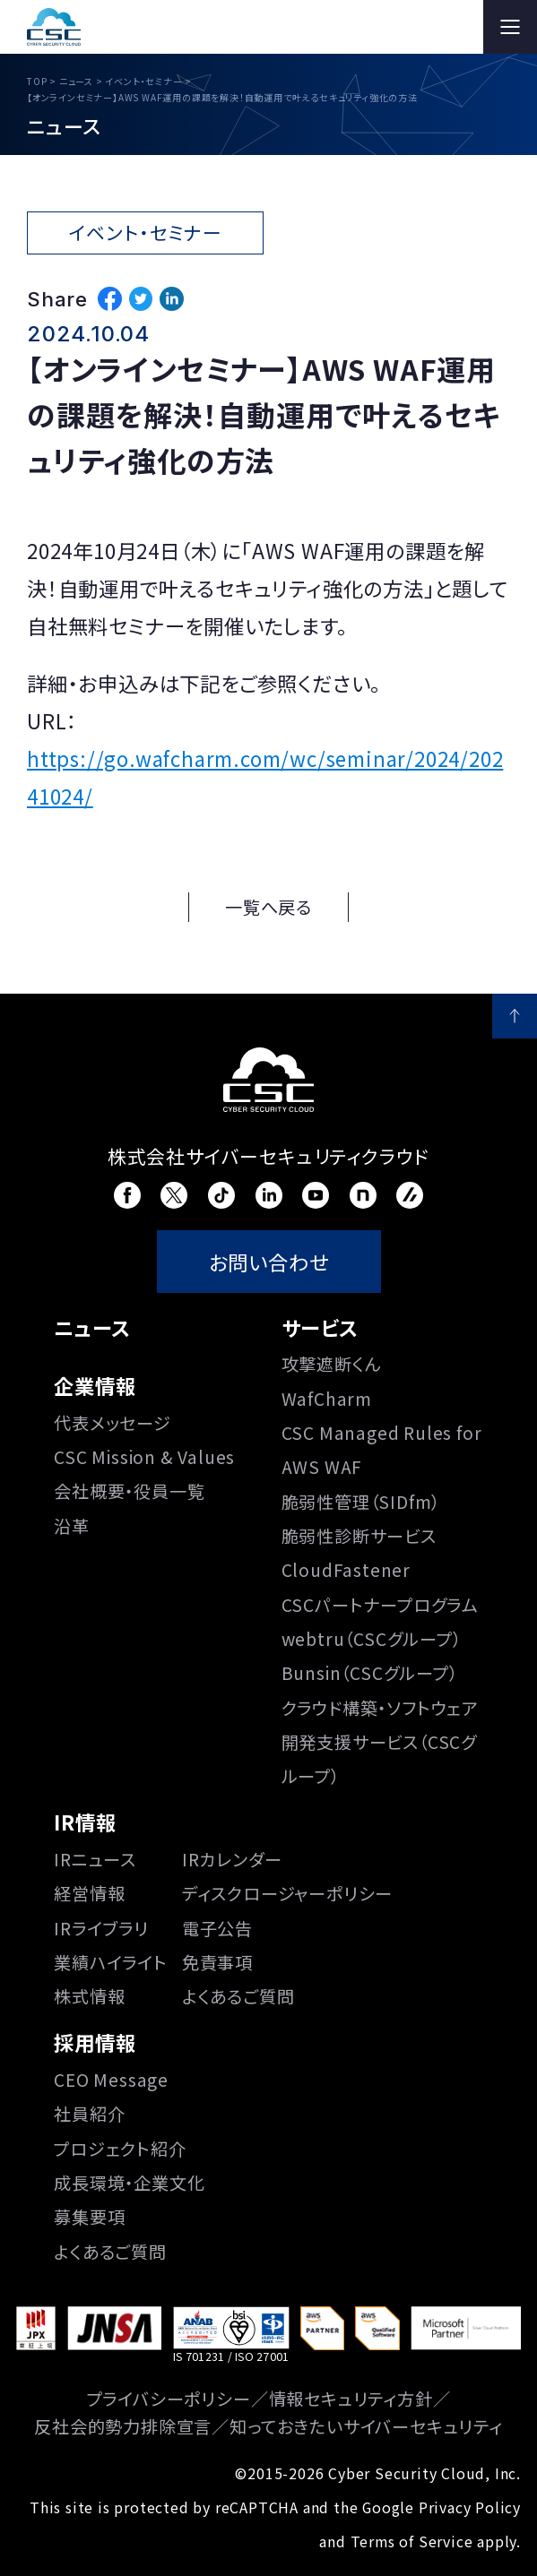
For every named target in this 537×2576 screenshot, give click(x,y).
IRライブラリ (101, 1928)
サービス (320, 1327)
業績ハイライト (111, 1962)
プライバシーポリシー (169, 2398)
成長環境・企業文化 (129, 2182)
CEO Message (111, 2079)
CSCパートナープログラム (380, 1604)
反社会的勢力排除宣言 (123, 2426)
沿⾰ (72, 1525)
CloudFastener (346, 1569)
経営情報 (89, 1893)
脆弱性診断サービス (359, 1535)
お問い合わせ (269, 1261)
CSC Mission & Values (144, 1456)
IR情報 (85, 1821)
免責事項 (217, 1962)
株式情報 (89, 1996)
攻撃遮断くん (331, 1363)
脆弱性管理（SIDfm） (361, 1501)
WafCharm (326, 1398)
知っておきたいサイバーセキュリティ (366, 2426)
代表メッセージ (112, 1422)
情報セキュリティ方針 (351, 2398)
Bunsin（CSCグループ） (369, 1672)
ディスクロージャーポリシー (287, 1893)
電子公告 (217, 1928)
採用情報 (94, 2042)
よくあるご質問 (238, 1996)
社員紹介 (89, 2113)
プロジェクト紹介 (120, 2148)
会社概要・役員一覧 (129, 1490)
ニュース (92, 1327)
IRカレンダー (232, 1859)
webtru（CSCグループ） (371, 1638)
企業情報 (94, 1385)
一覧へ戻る (268, 906)
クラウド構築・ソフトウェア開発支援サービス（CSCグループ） (380, 1742)
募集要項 (89, 2216)
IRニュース (95, 1859)
